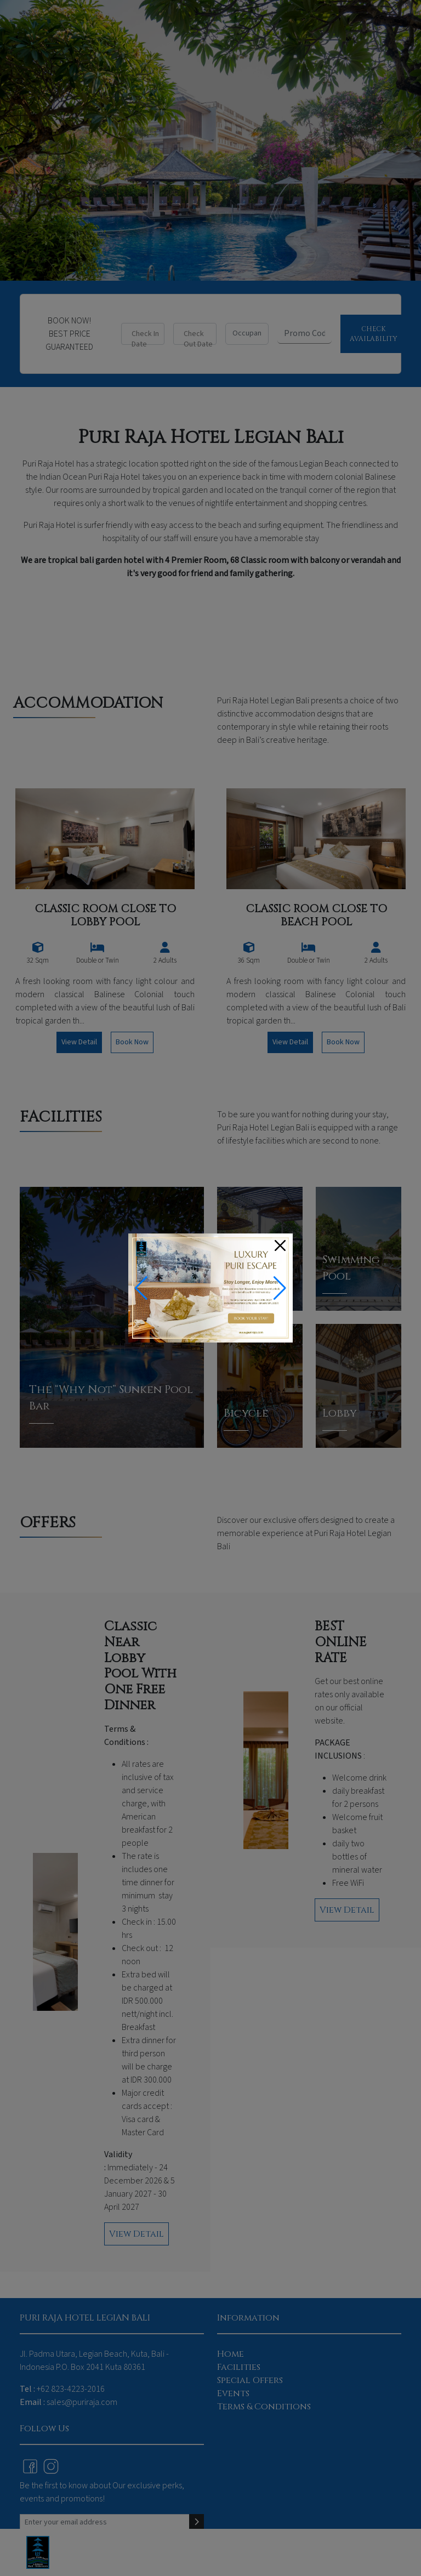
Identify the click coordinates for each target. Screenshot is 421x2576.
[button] (279, 1288)
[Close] (280, 1245)
